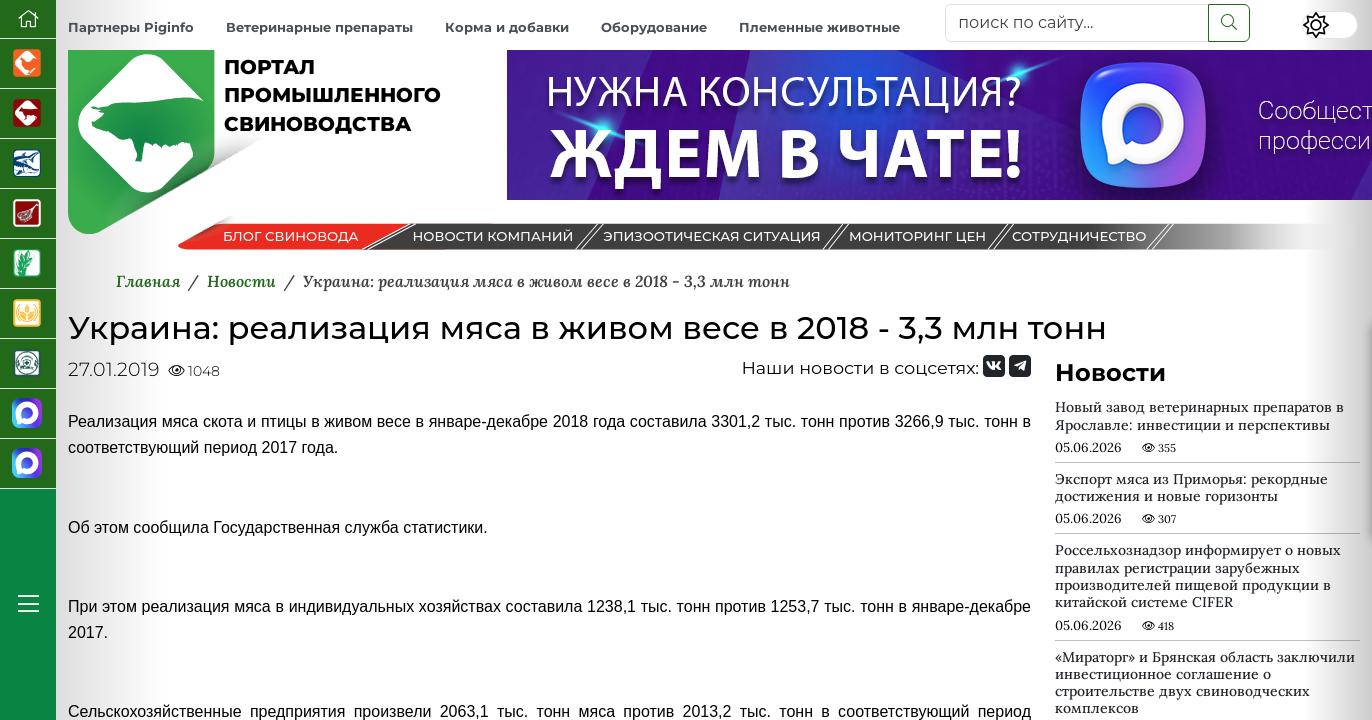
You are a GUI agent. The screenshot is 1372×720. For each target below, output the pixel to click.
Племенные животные (819, 27)
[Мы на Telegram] (1020, 366)
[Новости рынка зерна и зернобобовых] (28, 264)
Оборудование (654, 27)
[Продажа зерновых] (28, 314)
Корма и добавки (507, 27)
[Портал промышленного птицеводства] (28, 64)
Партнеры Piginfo (131, 27)
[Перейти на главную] (28, 19)
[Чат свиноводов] (28, 464)
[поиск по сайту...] (1077, 23)
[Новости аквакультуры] (28, 164)
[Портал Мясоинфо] (28, 214)
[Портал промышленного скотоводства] (28, 114)
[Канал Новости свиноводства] (28, 414)
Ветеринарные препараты (319, 27)
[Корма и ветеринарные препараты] (28, 364)
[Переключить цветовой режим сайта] (1330, 25)
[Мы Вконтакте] (994, 366)
